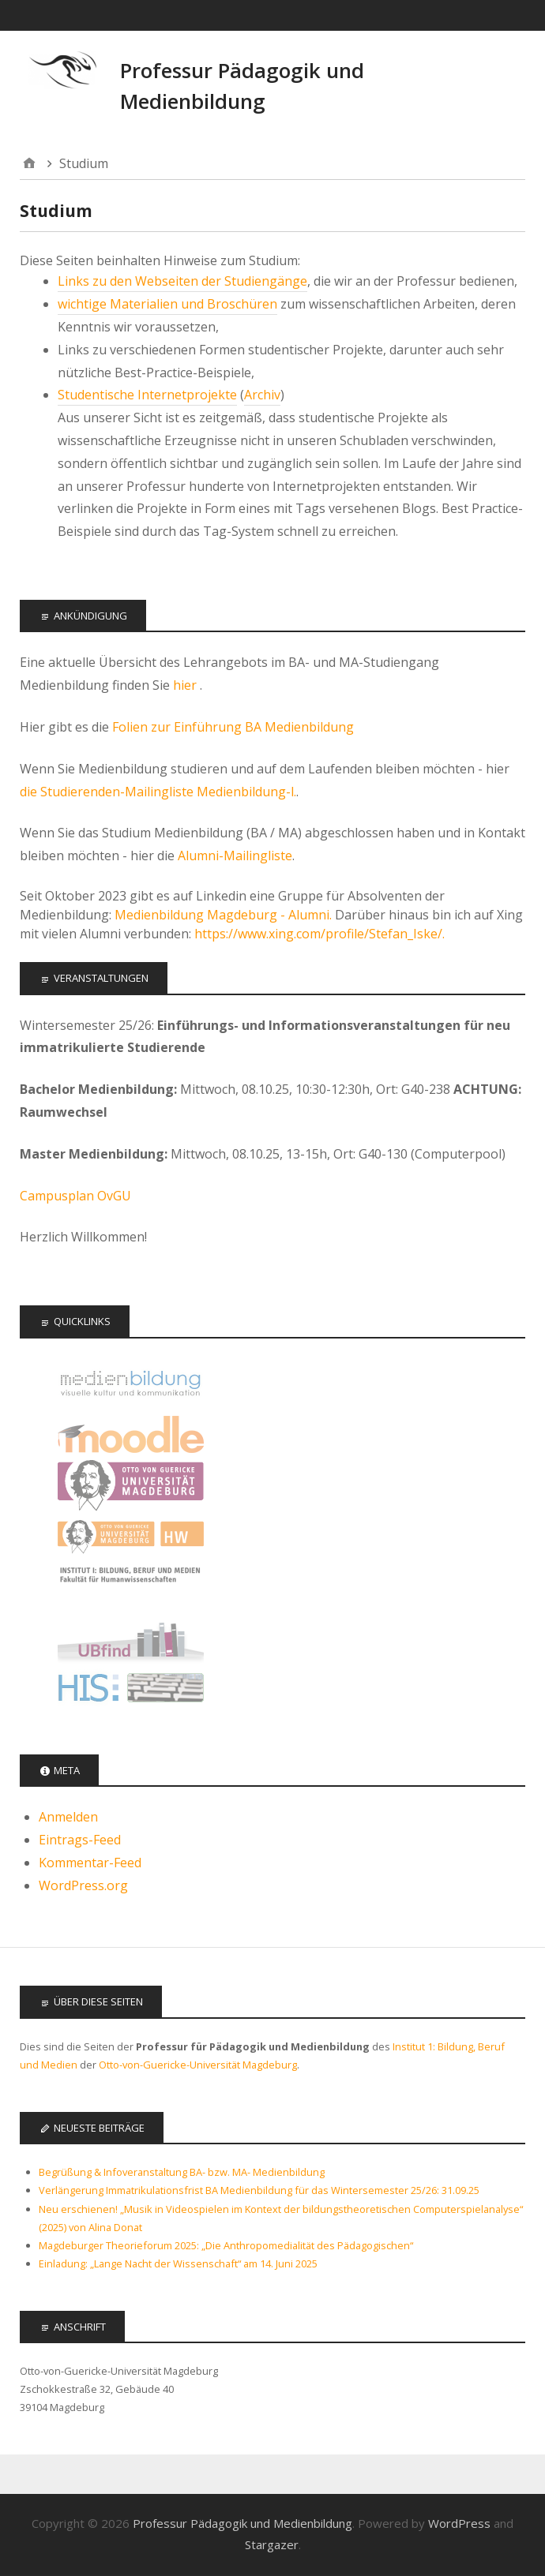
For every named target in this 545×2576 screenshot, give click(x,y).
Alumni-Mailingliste (235, 855)
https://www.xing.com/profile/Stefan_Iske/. (319, 933)
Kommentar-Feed (90, 1862)
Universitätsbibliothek (131, 1639)
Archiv (262, 394)
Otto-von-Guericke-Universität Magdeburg (198, 2064)
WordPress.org (83, 1885)
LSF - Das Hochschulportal (131, 1691)
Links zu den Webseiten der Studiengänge (182, 281)
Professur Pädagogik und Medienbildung (242, 2523)
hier (186, 685)
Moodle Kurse (131, 1434)
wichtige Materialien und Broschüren (167, 304)
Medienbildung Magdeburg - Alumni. (223, 914)
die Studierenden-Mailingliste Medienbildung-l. (158, 791)
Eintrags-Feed (80, 1839)
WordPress (459, 2523)
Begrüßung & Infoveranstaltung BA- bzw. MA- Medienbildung (182, 2172)
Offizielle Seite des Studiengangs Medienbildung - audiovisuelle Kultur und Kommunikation (131, 1383)
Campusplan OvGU (75, 1195)
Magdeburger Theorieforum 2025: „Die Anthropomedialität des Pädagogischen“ (226, 2245)
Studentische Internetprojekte (147, 394)
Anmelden (68, 1816)
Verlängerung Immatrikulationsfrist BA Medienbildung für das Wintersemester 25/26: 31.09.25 (259, 2190)
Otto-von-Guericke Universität (131, 1485)
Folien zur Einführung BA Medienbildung (233, 727)
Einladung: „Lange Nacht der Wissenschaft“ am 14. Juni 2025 (178, 2263)
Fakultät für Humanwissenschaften (131, 1537)
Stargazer (272, 2544)
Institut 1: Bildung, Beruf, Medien (131, 1588)
